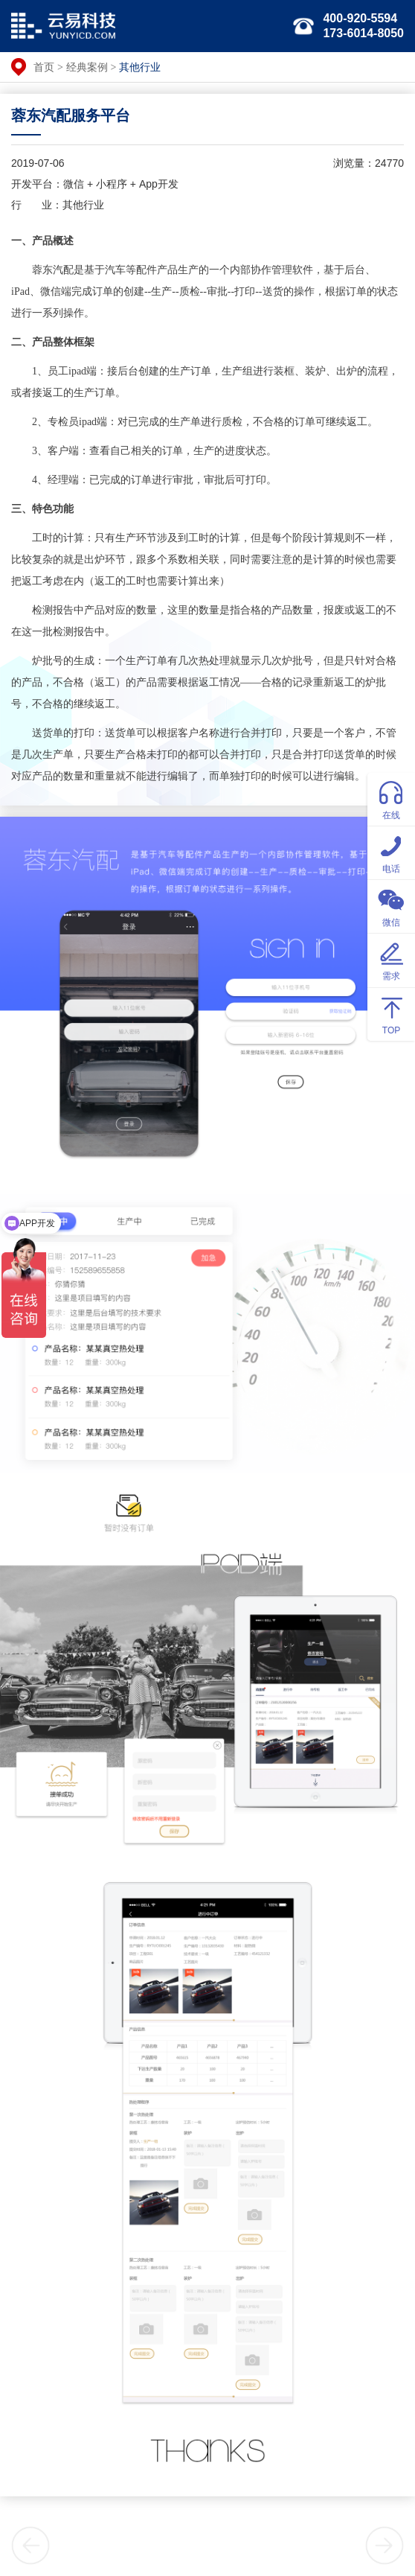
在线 (391, 798)
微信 (391, 906)
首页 (43, 67)
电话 (391, 852)
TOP (391, 1014)
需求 (391, 959)
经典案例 (87, 67)
